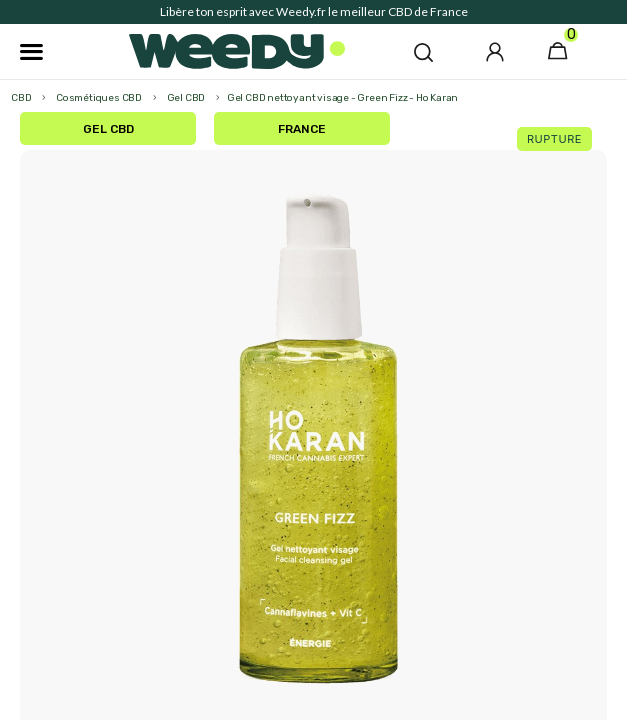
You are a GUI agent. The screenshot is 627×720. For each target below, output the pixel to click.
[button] (423, 52)
